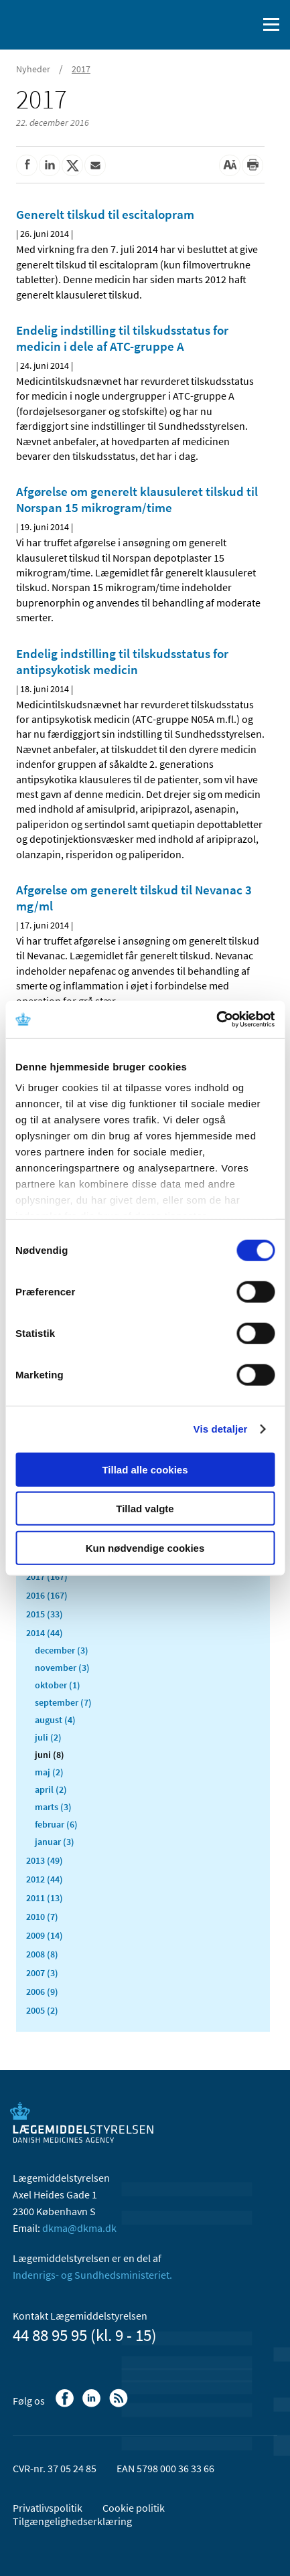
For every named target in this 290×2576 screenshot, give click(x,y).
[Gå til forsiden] (67, 23)
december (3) (61, 1650)
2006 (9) (42, 1992)
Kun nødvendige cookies (145, 1547)
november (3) (62, 1668)
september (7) (63, 1702)
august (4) (55, 1720)
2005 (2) (42, 2010)
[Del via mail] (95, 165)
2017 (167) (47, 1577)
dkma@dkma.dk (79, 2228)
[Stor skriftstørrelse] (229, 165)
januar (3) (54, 1842)
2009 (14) (44, 1935)
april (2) (51, 1789)
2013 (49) (44, 1860)
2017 (81, 69)
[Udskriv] (252, 165)
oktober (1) (57, 1685)
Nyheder (33, 69)
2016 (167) (47, 1595)
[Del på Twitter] (72, 165)
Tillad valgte (144, 1508)
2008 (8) (42, 1954)
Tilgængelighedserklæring (72, 2521)
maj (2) (49, 1772)
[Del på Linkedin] (49, 165)
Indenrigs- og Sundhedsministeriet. (92, 2274)
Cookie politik (133, 2507)
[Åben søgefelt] (244, 25)
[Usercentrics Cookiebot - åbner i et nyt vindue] (216, 1019)
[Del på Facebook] (27, 165)
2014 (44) (44, 1633)
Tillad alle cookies (145, 1469)
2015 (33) (44, 1614)
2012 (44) (44, 1879)
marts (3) (53, 1807)
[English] (213, 24)
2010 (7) (42, 1917)
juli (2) (48, 1737)
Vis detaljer (221, 1429)
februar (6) (56, 1824)
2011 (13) (44, 1898)
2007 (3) (42, 1973)
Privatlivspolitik (47, 2507)
